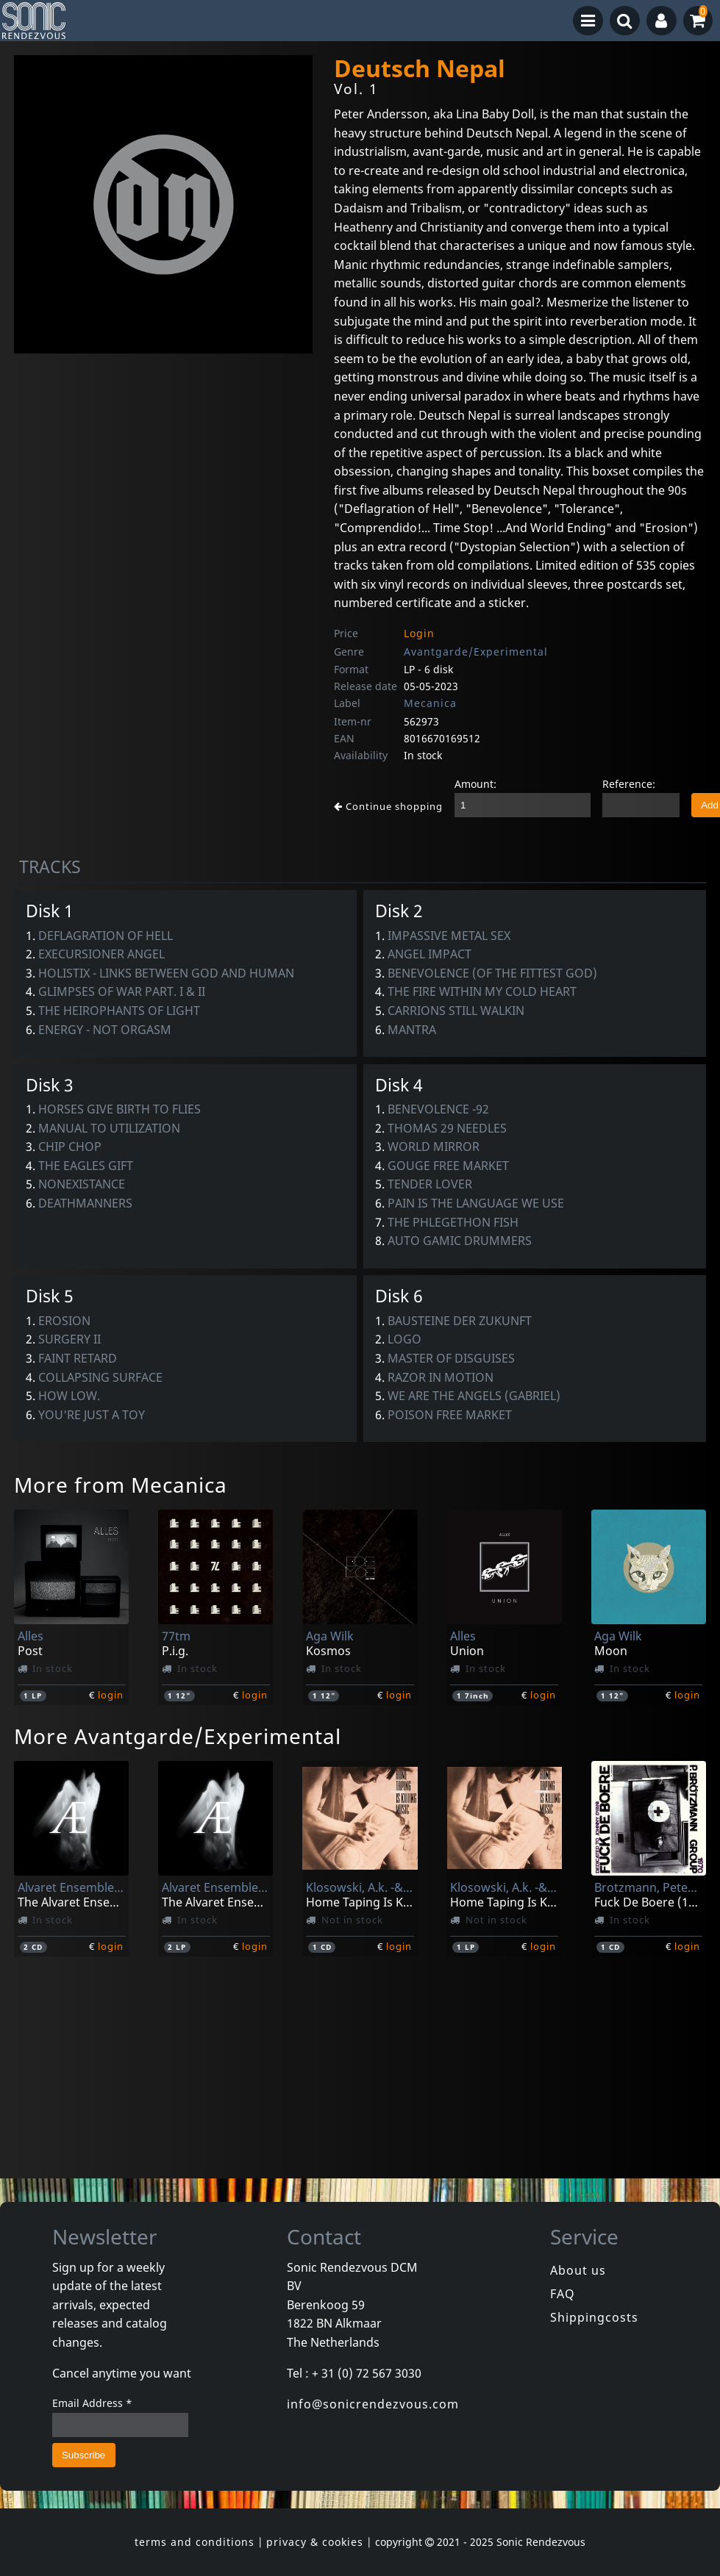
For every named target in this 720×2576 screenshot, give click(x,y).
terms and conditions (194, 2542)
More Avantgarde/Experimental (177, 1736)
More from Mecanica (120, 1485)
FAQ (562, 2294)
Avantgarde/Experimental (476, 652)
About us (578, 2270)
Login (419, 633)
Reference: (628, 784)
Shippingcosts (594, 2317)
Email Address (92, 2403)
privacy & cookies (314, 2542)
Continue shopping (388, 806)
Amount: (475, 784)
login (111, 1694)
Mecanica (430, 703)
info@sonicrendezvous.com (373, 2404)
